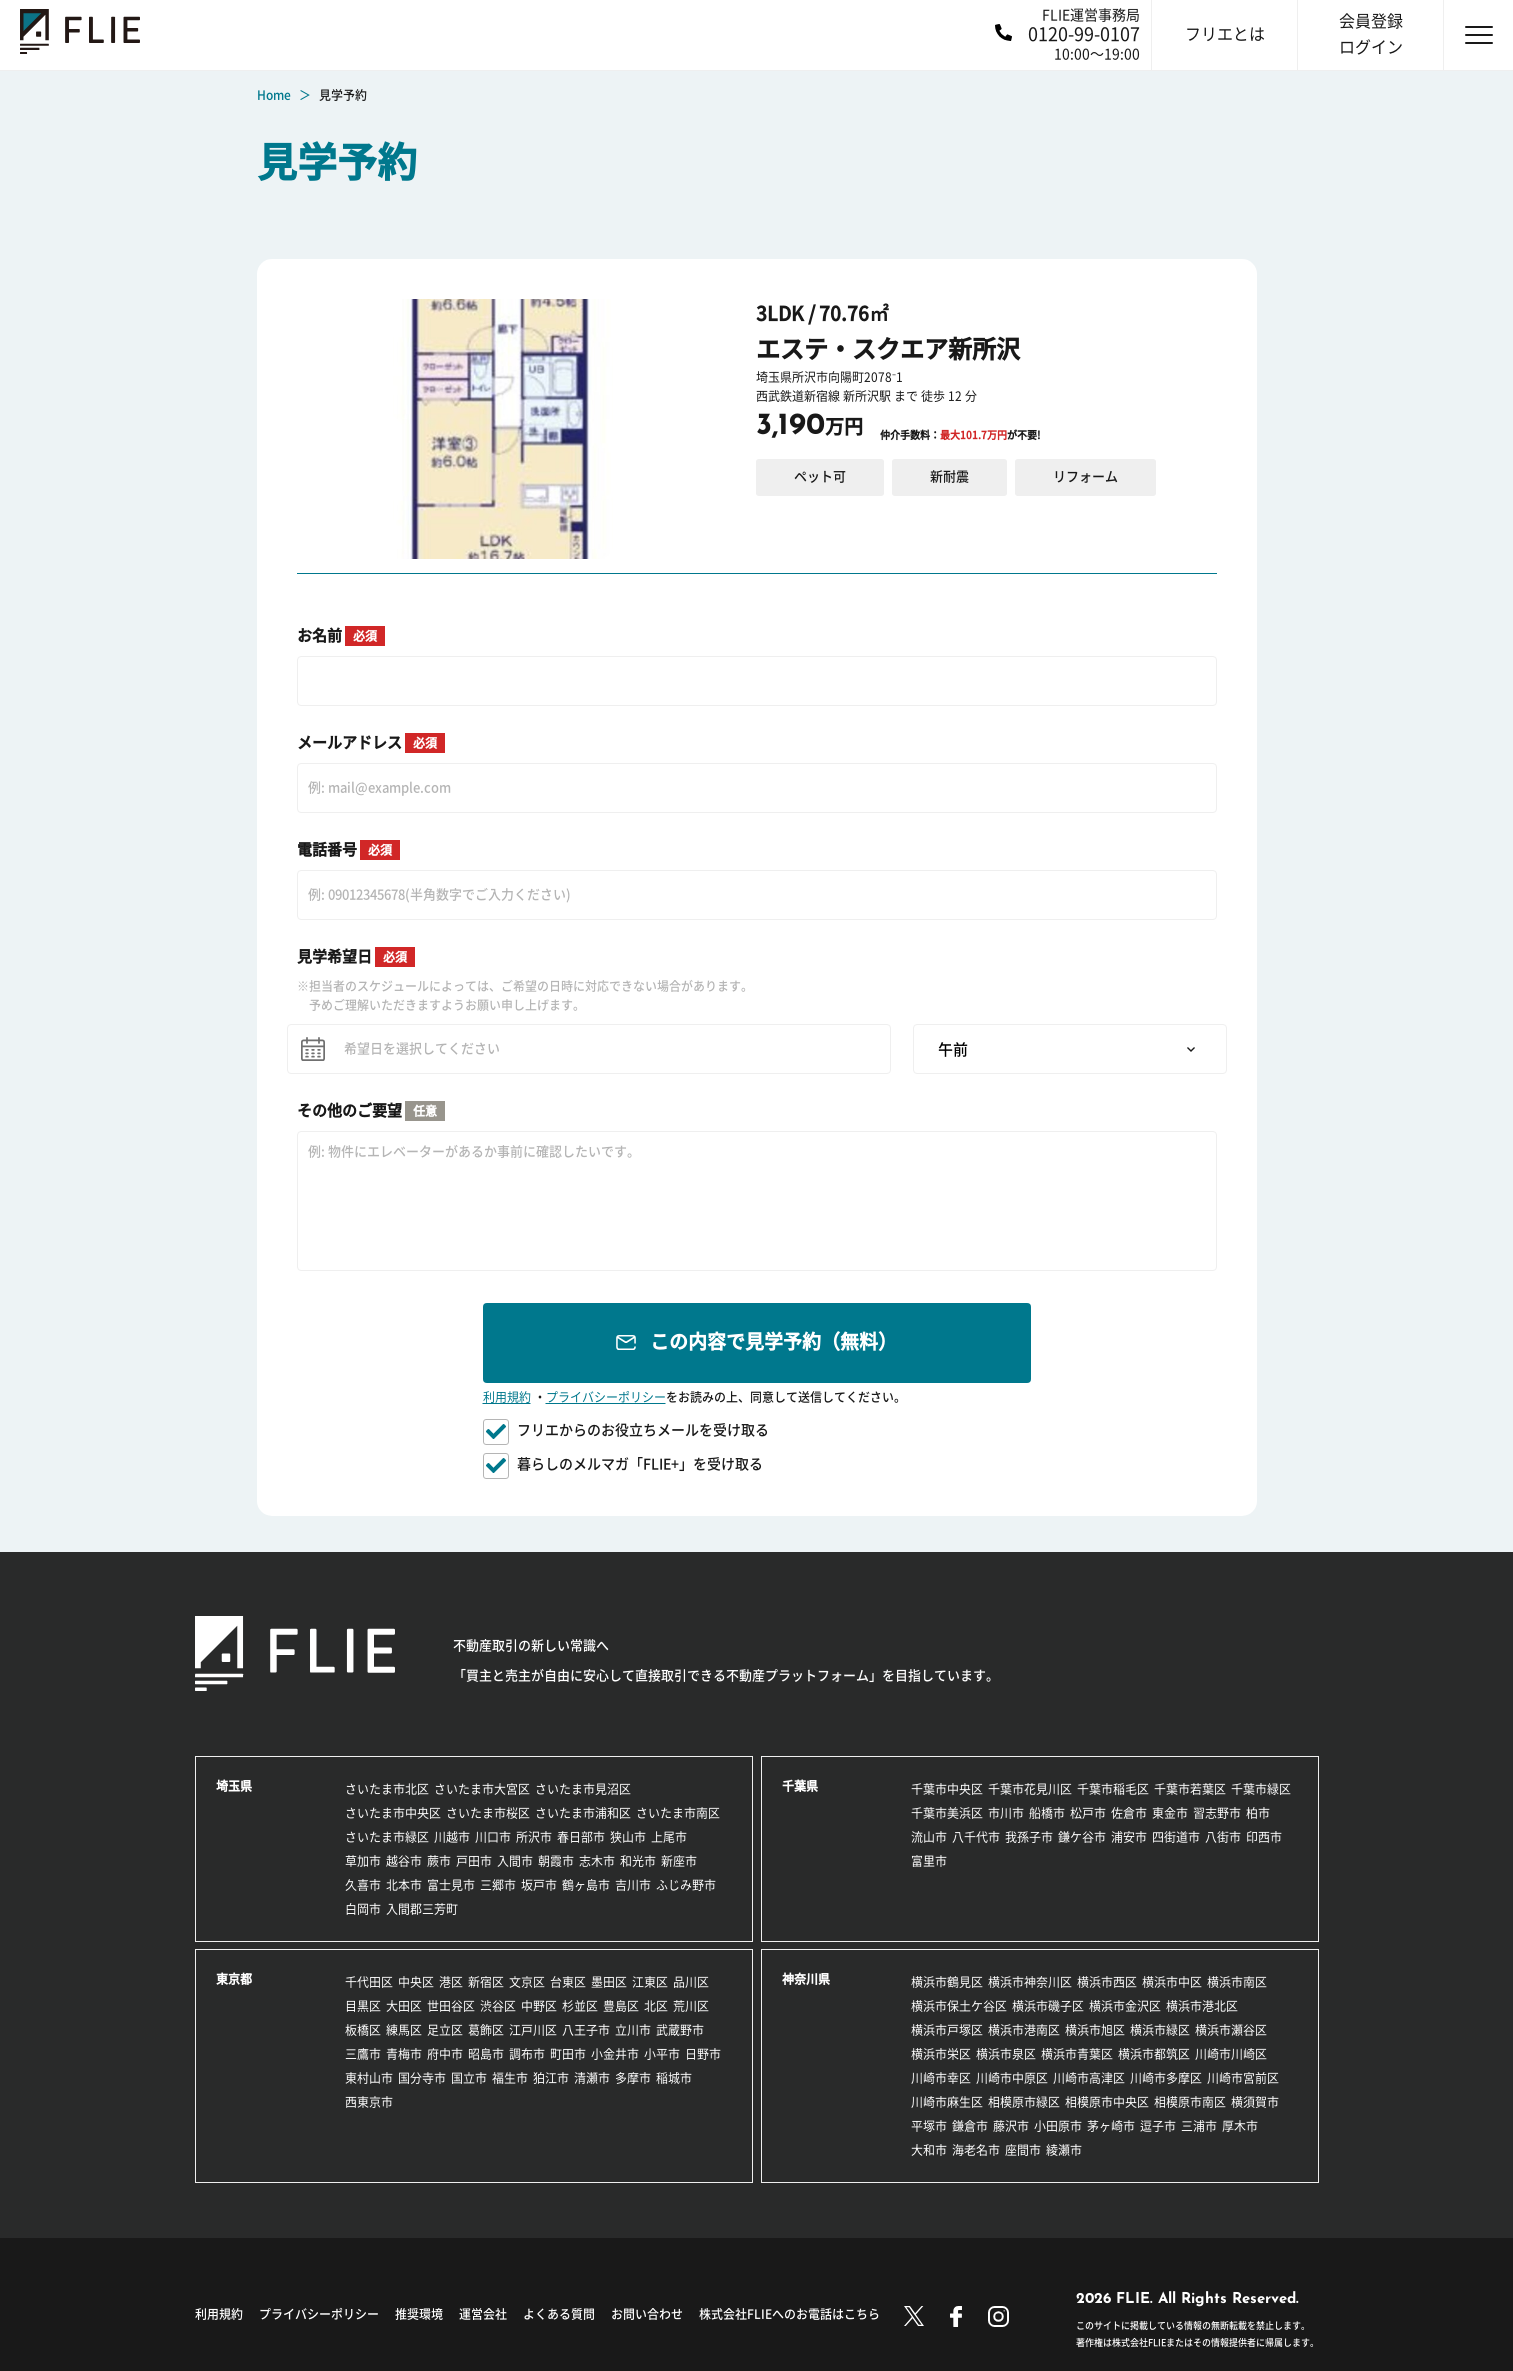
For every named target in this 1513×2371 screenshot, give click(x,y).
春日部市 (581, 1837)
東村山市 (369, 2078)
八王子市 (586, 2030)
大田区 (404, 2006)
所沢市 (534, 1837)
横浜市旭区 (1095, 2030)
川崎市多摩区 (1166, 2078)
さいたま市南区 (678, 1813)
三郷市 (498, 1885)
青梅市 (404, 2054)
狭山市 (628, 1837)
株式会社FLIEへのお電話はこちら (789, 2314)
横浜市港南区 (1024, 2030)
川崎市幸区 (941, 2078)
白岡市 (363, 1909)
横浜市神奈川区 (1030, 1982)
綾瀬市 (1064, 2150)
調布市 (527, 2054)
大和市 (929, 2150)
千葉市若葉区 (1190, 1789)
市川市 (1006, 1813)
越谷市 (404, 1861)
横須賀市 (1255, 2102)
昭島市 (486, 2054)
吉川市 (633, 1885)
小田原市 (1058, 2126)
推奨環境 (419, 2314)
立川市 (633, 2030)
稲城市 (674, 2078)
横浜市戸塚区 (947, 2030)
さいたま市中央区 (393, 1813)
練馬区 (404, 2030)
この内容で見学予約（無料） (773, 1341)
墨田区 (609, 1982)
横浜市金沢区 (1125, 2006)
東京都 (234, 1979)
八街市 (1223, 1837)
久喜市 (363, 1885)
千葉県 (800, 1786)
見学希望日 (356, 957)
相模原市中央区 (1107, 2102)
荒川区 (691, 2006)
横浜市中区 (1172, 1982)
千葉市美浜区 (947, 1813)
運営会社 (483, 2314)
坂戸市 (539, 1885)
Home (274, 95)
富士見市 (451, 1885)
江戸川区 (533, 2030)
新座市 (679, 1861)
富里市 (929, 1861)
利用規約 (507, 1397)
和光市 (638, 1861)
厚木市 (1240, 2126)
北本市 (404, 1885)
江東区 (650, 1982)
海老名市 (976, 2150)
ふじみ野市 (686, 1885)
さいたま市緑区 (387, 1837)
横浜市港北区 (1202, 2006)
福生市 (510, 2078)
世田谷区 (451, 2006)
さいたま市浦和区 (583, 1813)
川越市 (452, 1837)
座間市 (1023, 2150)
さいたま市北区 (387, 1789)
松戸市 (1088, 1813)
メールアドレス (371, 743)
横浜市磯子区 (1048, 2006)
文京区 (527, 1982)
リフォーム (1085, 476)
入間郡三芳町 (422, 1909)
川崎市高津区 (1089, 2078)
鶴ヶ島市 (586, 1885)
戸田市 (474, 1861)
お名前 (341, 636)
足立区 (445, 2030)
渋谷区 (498, 2006)
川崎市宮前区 (1243, 2078)
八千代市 (976, 1837)
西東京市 (369, 2102)
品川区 (691, 1982)
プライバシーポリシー (606, 1397)
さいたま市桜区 (488, 1813)
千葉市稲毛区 (1113, 1789)
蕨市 (439, 1861)
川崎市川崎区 (1231, 2054)
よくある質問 (559, 2314)
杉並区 (580, 2006)
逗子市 (1158, 2126)
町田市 (568, 2054)
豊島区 (621, 2006)
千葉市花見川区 (1030, 1789)
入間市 (515, 1861)
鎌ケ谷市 (1082, 1837)
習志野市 (1217, 1813)
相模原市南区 (1190, 2102)
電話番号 (348, 850)
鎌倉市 (970, 2126)
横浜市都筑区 (1154, 2054)
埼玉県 (234, 1786)
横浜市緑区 (1160, 2030)
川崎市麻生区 (947, 2102)
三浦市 (1199, 2126)
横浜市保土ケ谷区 (959, 2006)
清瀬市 (592, 2078)
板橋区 (363, 2030)
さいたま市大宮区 (482, 1789)
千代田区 (369, 1982)
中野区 (539, 2006)
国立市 (469, 2078)
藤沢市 (1011, 2126)
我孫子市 (1029, 1837)
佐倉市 (1129, 1813)
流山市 (929, 1837)
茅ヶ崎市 (1111, 2126)
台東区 (568, 1982)
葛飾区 (486, 2030)
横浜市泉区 (1006, 2054)
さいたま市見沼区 (583, 1789)
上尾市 (669, 1837)
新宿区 (486, 1982)
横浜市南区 (1237, 1982)
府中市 (445, 2054)
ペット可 (820, 476)
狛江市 (551, 2078)
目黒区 (363, 2006)
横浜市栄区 (941, 2054)
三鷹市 (363, 2054)
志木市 (597, 1861)
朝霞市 (556, 1861)
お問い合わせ (647, 2314)
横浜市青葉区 (1077, 2054)
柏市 (1258, 1813)
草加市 (363, 1861)
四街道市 (1176, 1837)
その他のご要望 (371, 1111)
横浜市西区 (1107, 1982)
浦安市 (1129, 1837)
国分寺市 (422, 2078)
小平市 (662, 2054)
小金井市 (615, 2054)
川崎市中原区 (1012, 2078)
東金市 (1170, 1813)
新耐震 (949, 476)
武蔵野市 (680, 2030)
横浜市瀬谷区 (1231, 2030)
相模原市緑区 (1024, 2102)
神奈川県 (806, 1979)
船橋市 (1047, 1813)
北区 (656, 2006)
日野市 (703, 2054)
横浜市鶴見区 (947, 1982)
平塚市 (929, 2126)
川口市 (493, 1837)
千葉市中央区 (947, 1789)
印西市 (1264, 1837)
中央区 (416, 1982)
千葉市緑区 (1261, 1789)
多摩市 (633, 2078)
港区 (451, 1982)
